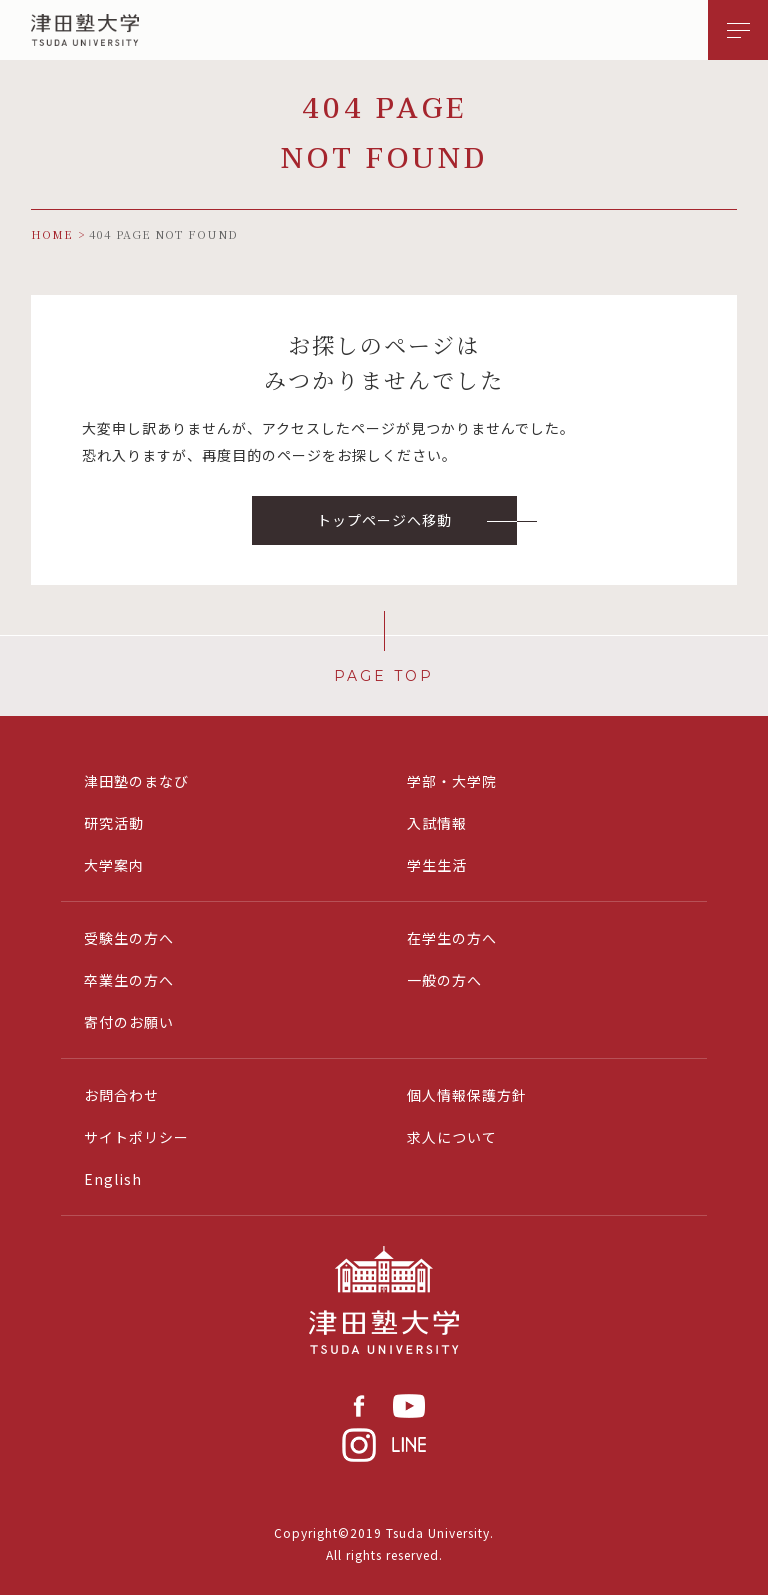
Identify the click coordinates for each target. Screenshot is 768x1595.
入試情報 (437, 823)
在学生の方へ (452, 938)
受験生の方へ (129, 938)
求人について (452, 1137)
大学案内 (114, 865)
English (113, 1179)
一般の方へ (444, 980)
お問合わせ (121, 1095)
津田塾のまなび (136, 781)
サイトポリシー (136, 1137)
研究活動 (114, 823)
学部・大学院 (452, 781)
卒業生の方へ (129, 980)
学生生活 (437, 865)
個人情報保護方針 (467, 1095)
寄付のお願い (129, 1022)
